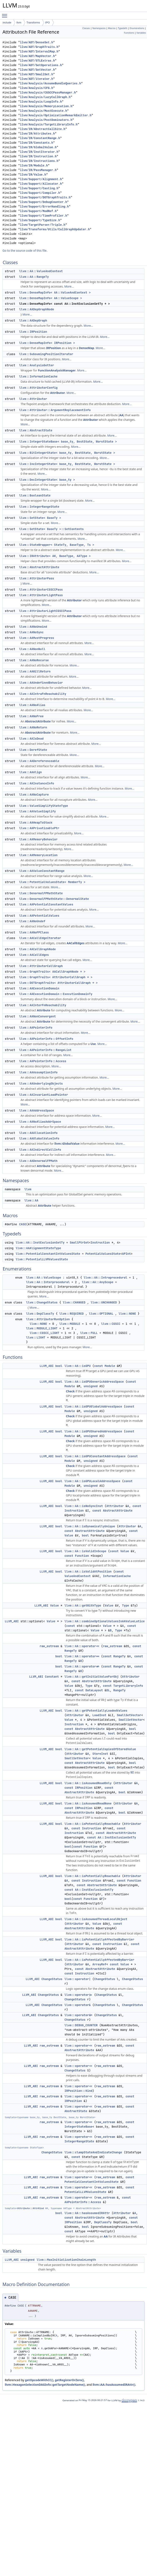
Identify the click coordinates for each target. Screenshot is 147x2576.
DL (108, 1690)
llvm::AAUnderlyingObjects (41, 1083)
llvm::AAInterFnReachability (42, 1005)
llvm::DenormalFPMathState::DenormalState (54, 899)
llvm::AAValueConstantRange (41, 871)
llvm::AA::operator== (82, 1656)
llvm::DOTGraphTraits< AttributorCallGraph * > (58, 983)
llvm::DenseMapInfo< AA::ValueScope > (50, 298)
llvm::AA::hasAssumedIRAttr (87, 2213)
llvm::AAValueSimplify (37, 811)
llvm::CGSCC (110, 1324)
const (98, 1366)
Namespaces (99, 28)
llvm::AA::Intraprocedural (105, 1277)
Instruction (100, 1242)
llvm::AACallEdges (34, 955)
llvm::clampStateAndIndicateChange (93, 2152)
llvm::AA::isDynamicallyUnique (90, 1526)
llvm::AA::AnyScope (97, 1282)
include (7, 22)
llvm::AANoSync (31, 632)
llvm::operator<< (78, 2045)
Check (70, 1391)
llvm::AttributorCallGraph (41, 966)
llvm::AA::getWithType (83, 1605)
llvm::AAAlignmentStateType (38, 1248)
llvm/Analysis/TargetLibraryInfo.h (48, 124)
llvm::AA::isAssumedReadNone (88, 1803)
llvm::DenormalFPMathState (41, 893)
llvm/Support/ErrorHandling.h (44, 207)
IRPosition (53, 348)
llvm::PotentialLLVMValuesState (42, 1259)
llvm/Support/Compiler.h (40, 193)
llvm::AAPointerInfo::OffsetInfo (46, 1039)
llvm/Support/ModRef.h (38, 211)
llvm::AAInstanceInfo (36, 783)
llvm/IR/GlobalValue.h (38, 147)
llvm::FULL (89, 1333)
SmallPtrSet (79, 1242)
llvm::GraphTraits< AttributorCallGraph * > (55, 977)
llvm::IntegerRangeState (39, 506)
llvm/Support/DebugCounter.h (43, 202)
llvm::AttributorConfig (38, 387)
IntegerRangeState (79, 2141)
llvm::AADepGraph (33, 320)
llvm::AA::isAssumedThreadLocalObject (96, 1919)
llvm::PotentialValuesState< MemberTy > (52, 882)
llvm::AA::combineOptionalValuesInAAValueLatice (105, 1621)
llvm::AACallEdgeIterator (40, 938)
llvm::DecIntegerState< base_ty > (47, 480)
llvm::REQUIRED (71, 1313)
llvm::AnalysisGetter (36, 365)
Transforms (33, 22)
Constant (52, 1676)
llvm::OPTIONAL (101, 1313)
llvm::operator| (78, 1979)
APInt (126, 1254)
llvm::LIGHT (35, 1337)
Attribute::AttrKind (30, 2208)
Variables (141, 32)
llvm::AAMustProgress (36, 638)
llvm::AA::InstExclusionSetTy (40, 1242)
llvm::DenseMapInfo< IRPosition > (47, 343)
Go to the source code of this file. (24, 250)
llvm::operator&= (78, 2015)
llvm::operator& (78, 2005)
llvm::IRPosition (33, 332)
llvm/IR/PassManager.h (38, 170)
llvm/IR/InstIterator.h (39, 152)
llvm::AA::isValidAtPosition (88, 1571)
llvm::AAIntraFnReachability (42, 694)
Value (69, 1535)
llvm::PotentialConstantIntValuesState (48, 1254)
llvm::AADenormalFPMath (38, 1161)
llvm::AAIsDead (31, 738)
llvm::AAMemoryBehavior (38, 839)
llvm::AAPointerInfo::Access (42, 1061)
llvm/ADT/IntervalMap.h (39, 51)
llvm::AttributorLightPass (41, 595)
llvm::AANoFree (31, 716)
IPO (47, 22)
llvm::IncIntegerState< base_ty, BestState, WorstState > (67, 464)
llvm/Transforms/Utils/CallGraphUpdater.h (55, 229)
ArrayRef (99, 1964)
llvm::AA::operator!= (82, 1666)
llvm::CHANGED (74, 1302)
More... (69, 286)
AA (121, 415)
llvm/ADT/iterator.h (36, 79)
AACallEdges (76, 943)
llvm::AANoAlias (32, 705)
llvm (18, 22)
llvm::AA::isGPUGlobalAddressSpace (93, 1406)
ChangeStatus (51, 1979)
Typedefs (122, 28)
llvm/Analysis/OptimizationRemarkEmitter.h (55, 115)
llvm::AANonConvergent (37, 1016)
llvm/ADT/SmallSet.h (36, 74)
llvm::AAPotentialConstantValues (46, 904)
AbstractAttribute (38, 721)
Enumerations (137, 28)
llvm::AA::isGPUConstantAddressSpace (95, 1456)
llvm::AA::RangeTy (34, 277)
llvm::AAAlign (30, 772)
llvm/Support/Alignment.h (41, 179)
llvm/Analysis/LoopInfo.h (41, 102)
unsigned (91, 1386)
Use (93, 1044)
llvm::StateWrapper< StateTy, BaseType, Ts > (56, 545)
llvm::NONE (127, 1313)
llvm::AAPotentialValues (39, 915)
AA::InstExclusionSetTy (117, 1837)
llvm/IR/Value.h (33, 175)
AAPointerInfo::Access (83, 2202)
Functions (129, 32)
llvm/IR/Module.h (34, 165)
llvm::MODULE (69, 1324)
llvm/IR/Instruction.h (38, 156)
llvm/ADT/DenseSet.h (36, 42)
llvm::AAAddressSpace (36, 1110)
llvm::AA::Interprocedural (48, 1282)
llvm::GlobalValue (67, 1143)
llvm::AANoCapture (34, 794)
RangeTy (71, 1651)
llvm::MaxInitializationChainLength (66, 2260)
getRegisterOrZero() (69, 2380)
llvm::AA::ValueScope (43, 1277)
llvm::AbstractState (35, 430)
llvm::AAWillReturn (34, 671)
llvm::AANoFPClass (34, 932)
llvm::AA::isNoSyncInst (84, 1506)
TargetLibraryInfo (128, 1686)
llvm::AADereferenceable (39, 761)
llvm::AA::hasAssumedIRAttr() (114, 2385)
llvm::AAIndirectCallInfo (40, 1149)
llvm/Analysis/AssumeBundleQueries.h (50, 83)
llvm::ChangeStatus (42, 1302)
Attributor (57, 393)
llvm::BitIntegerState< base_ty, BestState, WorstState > (67, 453)
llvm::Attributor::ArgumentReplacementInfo (55, 410)
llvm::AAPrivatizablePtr (39, 828)
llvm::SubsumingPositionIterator (46, 354)
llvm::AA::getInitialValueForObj (92, 1676)
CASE (22, 1224)
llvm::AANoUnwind (33, 627)
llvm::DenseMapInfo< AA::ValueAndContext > (55, 292)
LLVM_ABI (47, 1366)
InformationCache (117, 1576)
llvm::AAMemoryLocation (38, 855)
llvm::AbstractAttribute (39, 567)
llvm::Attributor (33, 399)
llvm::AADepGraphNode (36, 309)
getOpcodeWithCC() (39, 2380)
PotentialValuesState (102, 1254)
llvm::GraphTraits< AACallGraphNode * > (52, 971)
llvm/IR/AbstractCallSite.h (42, 129)
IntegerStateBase (78, 2126)
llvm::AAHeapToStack (35, 822)
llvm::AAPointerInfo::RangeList (45, 1050)
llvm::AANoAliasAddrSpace (40, 1122)
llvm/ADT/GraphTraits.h (39, 47)
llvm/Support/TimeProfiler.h (43, 216)
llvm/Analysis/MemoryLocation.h (46, 106)
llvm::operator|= (78, 1995)
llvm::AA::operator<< (82, 1646)
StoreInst (100, 1754)
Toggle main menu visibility (5, 14)
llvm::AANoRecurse (34, 660)
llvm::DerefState (33, 750)
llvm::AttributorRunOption (48, 1319)
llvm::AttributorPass (36, 578)
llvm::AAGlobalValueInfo (39, 1138)
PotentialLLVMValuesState (86, 2192)
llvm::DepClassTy (40, 1313)
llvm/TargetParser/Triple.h (42, 225)
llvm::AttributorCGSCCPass (41, 589)
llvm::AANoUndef (32, 921)
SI (132, 1772)
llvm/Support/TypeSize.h (40, 220)
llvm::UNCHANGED (104, 1302)
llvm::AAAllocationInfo (38, 1133)
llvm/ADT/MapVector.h (37, 56)
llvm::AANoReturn (33, 727)
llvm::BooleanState (34, 495)
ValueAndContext (78, 1576)
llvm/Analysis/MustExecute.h (43, 111)
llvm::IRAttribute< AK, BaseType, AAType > (55, 556)
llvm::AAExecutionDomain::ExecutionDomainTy (55, 994)
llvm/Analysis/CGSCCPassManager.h (48, 93)
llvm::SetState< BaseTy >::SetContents (51, 529)
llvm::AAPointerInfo (35, 1027)
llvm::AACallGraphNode (37, 949)
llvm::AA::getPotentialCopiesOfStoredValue (100, 1749)
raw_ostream (49, 1646)
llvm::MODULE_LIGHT (42, 1328)
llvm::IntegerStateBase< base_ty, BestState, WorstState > (68, 441)
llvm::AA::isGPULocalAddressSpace (92, 1481)
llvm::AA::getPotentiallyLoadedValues (96, 1710)
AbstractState (76, 2111)
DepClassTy (102, 2222)
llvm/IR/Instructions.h (39, 161)
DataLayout (94, 1690)
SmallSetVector (129, 1715)
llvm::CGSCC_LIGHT (44, 1333)
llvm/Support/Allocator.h (41, 184)
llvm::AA (31, 1200)
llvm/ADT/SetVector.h (37, 70)
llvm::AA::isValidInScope (86, 1551)
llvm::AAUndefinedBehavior (41, 682)
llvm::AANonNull (32, 649)
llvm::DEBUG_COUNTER (81, 2025)
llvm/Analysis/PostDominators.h (46, 120)
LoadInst (99, 1715)
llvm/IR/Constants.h (36, 143)
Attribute (43, 1010)
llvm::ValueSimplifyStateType (43, 806)
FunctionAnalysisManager (57, 370)
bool (58, 1366)
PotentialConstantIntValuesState (92, 2182)
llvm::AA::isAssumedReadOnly (88, 1783)
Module (110, 1366)
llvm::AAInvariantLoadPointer (43, 1095)
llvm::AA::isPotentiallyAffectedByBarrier (99, 1939)
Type (125, 1605)
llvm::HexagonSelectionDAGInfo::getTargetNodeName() (45, 2385)
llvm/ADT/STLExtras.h (37, 61)
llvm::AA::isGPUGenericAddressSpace (94, 1381)
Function (82, 1556)
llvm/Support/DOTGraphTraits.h (45, 197)
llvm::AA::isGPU (78, 1366)
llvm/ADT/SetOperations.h (41, 65)
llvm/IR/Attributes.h (37, 134)
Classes (86, 28)
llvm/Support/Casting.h (39, 188)
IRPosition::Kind (78, 2091)
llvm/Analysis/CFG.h (36, 88)
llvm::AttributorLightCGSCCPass (45, 611)
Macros (112, 28)
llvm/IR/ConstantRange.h (40, 138)
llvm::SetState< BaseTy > (40, 518)
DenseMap (86, 348)
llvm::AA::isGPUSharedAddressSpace (93, 1431)
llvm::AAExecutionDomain (39, 988)
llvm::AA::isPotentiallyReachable (92, 1824)
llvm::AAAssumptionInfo (38, 1072)
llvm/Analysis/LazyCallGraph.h (45, 97)
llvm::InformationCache (38, 376)
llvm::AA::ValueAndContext (41, 271)
